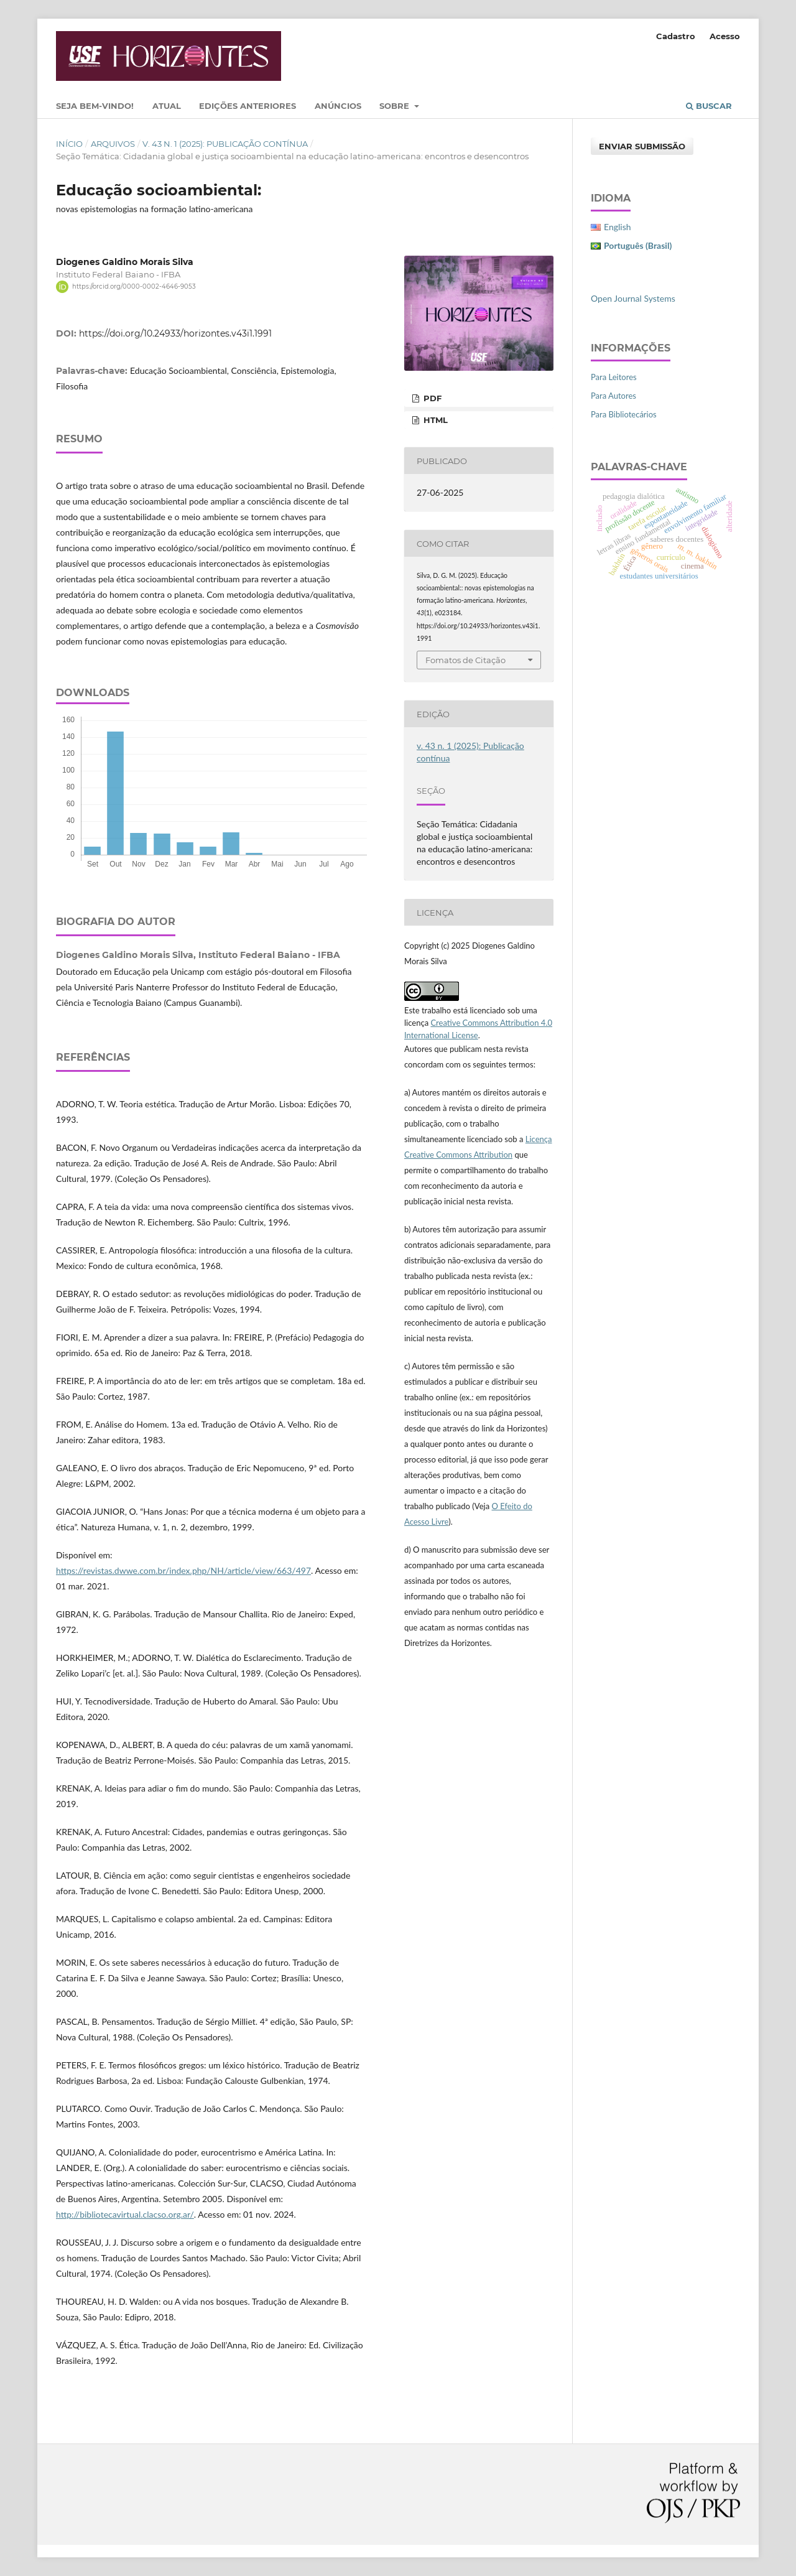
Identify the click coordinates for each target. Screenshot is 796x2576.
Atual (166, 106)
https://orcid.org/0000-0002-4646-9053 (134, 286)
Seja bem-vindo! (95, 106)
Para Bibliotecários (624, 414)
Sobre (395, 106)
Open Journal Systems (633, 298)
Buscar (709, 106)
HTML (434, 420)
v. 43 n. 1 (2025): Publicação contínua (225, 144)
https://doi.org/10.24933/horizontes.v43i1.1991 (175, 333)
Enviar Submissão (642, 146)
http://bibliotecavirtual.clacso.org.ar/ (125, 2214)
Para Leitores (614, 377)
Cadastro (675, 36)
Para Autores (613, 396)
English (617, 226)
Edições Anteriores (247, 106)
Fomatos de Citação (465, 660)
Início (69, 144)
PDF (431, 398)
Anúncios (338, 106)
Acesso (725, 36)
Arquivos (113, 144)
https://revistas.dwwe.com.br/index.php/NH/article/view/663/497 (183, 1570)
